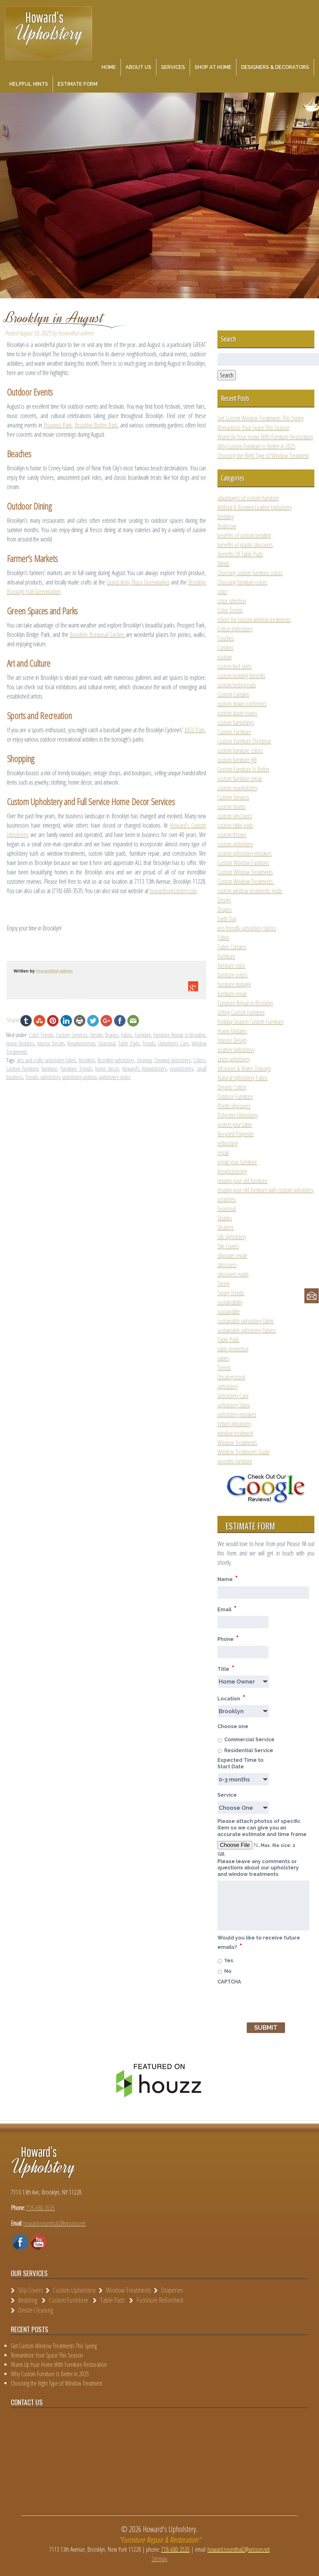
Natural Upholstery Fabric (242, 1078)
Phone (228, 1638)
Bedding (225, 516)
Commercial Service (249, 1739)
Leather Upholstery (236, 1049)
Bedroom (226, 526)
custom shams (231, 806)
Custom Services (72, 1035)
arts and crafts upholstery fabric (46, 1060)
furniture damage (234, 984)
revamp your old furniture (242, 1180)
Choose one (232, 1726)
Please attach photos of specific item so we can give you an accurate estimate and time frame (262, 1827)
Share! (13, 1020)
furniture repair (232, 993)
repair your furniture (237, 1162)
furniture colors (232, 975)
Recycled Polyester (235, 1134)
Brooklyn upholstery (116, 1060)
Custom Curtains (233, 694)
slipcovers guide (233, 1274)
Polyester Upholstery (237, 1115)
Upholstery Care (173, 1043)
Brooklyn (87, 1060)
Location (231, 1697)
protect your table (234, 1124)
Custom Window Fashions (243, 862)
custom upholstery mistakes (244, 853)
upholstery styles (115, 1077)
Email (226, 1608)
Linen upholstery (233, 1059)
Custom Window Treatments (245, 872)
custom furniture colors (240, 750)
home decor (107, 1068)
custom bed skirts (234, 666)
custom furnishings (235, 722)
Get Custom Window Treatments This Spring (260, 418)
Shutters (225, 1227)
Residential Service (248, 1750)
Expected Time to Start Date (240, 1763)
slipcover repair (232, 1255)
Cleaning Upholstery (172, 1060)
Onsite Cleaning (35, 2309)
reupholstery (181, 1068)
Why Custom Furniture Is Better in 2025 (256, 446)
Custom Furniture (22, 1068)
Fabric (126, 1035)
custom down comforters (242, 703)
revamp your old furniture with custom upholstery (265, 1190)
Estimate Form (78, 84)
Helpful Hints (28, 84)
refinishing (227, 1143)
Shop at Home (213, 67)
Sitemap (159, 2558)
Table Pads (128, 1043)
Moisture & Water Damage (244, 1068)
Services (173, 67)
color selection (231, 601)
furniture (49, 1068)
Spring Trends (230, 1293)
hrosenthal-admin (54, 970)
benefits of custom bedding (244, 535)
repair (223, 1152)
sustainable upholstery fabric (245, 1321)
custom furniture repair (239, 778)
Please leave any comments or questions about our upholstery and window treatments (258, 1867)
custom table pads (235, 825)
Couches (225, 638)
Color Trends (41, 1035)
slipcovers (227, 1265)
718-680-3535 (40, 2208)
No (227, 1971)
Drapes (111, 1035)
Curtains (225, 647)
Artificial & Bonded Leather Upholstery (254, 507)
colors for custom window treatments (254, 619)
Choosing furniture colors (242, 582)
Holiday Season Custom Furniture (250, 1021)
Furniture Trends (76, 1068)
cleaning (144, 1060)
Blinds (223, 563)
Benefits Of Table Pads (240, 554)
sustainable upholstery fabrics (246, 1330)
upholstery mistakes (236, 1414)
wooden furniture (234, 1461)
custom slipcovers (234, 816)
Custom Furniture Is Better (243, 769)
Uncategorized (231, 1377)
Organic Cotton (231, 1087)
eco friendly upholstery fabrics (246, 928)
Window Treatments (237, 1442)
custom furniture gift (237, 760)
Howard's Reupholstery (144, 1068)
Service (227, 1795)
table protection (232, 1349)
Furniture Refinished (159, 2299)
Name (227, 1578)
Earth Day (226, 919)
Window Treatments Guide (243, 1452)
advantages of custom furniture (248, 498)
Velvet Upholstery (234, 1424)
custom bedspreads (236, 685)
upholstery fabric (233, 1405)
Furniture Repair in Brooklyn (179, 1035)
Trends (148, 1043)
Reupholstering (81, 1043)
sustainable (228, 1311)
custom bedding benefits (241, 675)
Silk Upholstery (231, 1237)
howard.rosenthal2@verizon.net (54, 2223)
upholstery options (79, 1077)
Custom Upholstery (74, 2290)
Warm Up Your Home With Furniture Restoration (265, 437)
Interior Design (50, 1043)
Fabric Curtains (231, 947)
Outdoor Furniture (235, 1096)
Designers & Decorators (275, 67)
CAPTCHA (229, 1982)
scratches (226, 1199)
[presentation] (264, 2000)
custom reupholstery (237, 788)
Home (109, 67)
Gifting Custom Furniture (241, 1012)
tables (223, 1358)
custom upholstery (235, 844)
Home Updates (20, 1043)
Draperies (172, 2290)
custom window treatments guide (249, 891)
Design (96, 1035)
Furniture (143, 1035)
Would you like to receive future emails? (258, 1943)
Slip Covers (228, 1246)
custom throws (231, 834)
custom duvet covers (237, 713)
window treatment (235, 1433)
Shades (224, 1218)
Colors (199, 1060)
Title (225, 1668)
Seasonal (106, 1043)
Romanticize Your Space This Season (253, 427)
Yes (228, 1960)
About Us (138, 67)
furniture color (231, 965)
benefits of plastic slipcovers (245, 545)
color (222, 591)
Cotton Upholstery (235, 629)
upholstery (50, 1077)
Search (226, 375)
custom (224, 657)
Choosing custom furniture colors (250, 573)
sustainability (229, 1302)
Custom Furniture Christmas (244, 741)
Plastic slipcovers (233, 1106)
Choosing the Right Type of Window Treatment (263, 455)
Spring (223, 1283)
